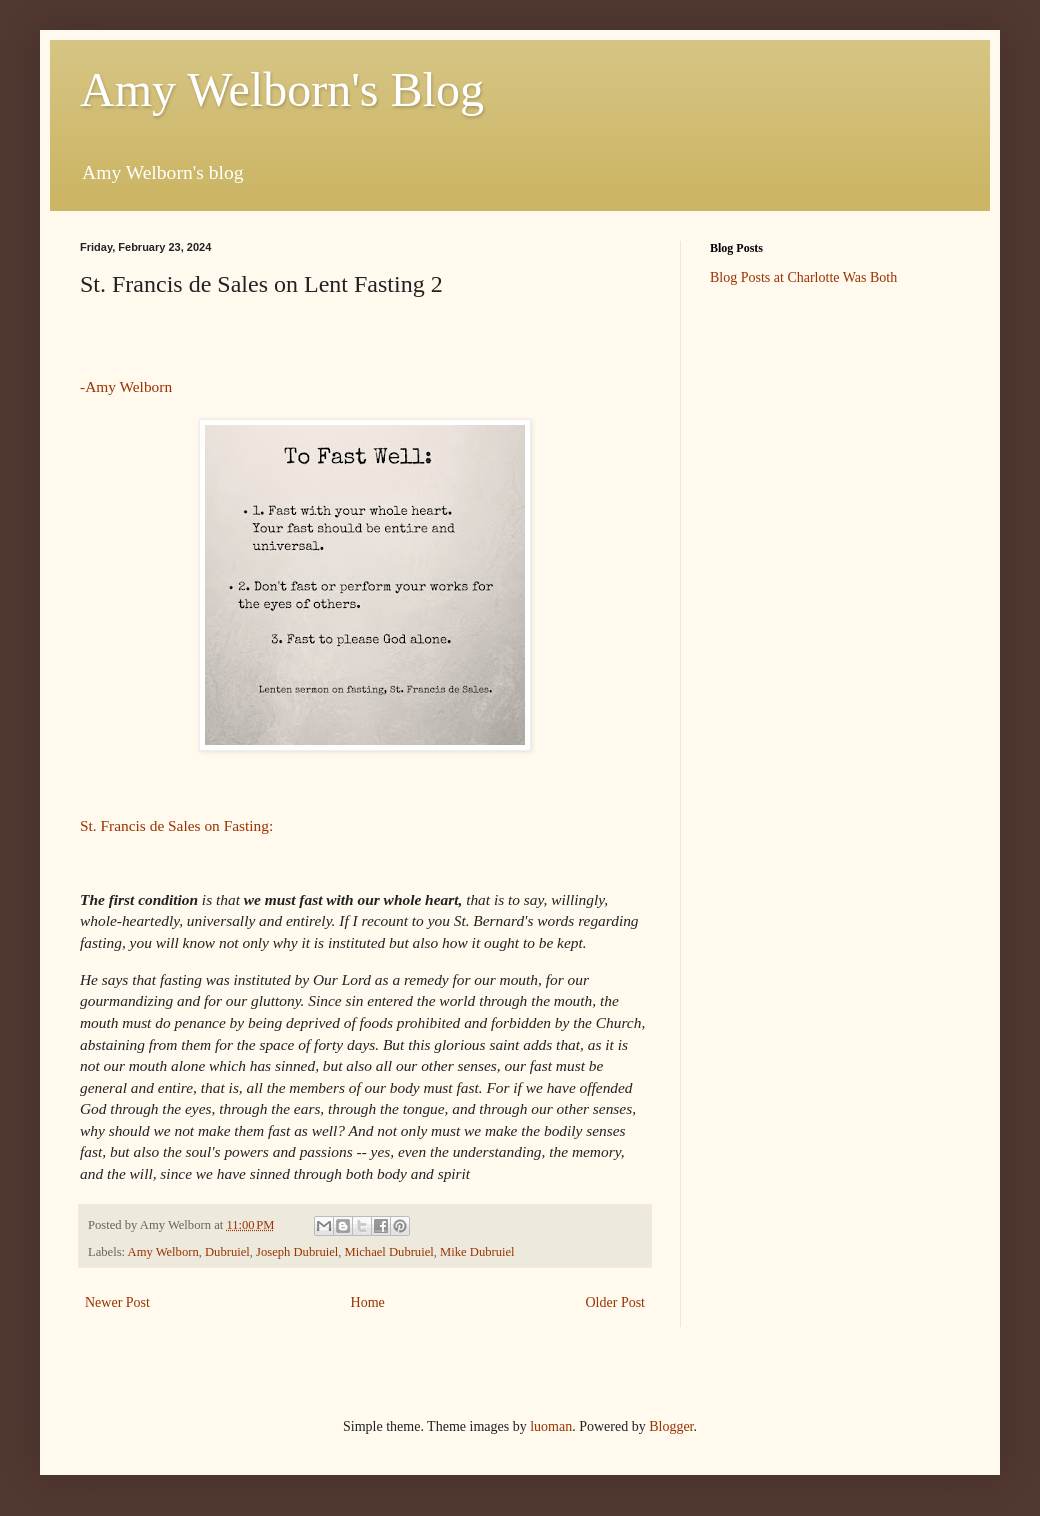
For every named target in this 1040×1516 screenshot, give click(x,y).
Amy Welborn (163, 1252)
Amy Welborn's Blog (282, 89)
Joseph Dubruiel (297, 1252)
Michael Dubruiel (389, 1252)
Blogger (671, 1426)
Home (368, 1302)
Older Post (616, 1302)
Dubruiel (227, 1252)
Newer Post (117, 1302)
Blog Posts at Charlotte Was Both (803, 277)
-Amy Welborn (126, 386)
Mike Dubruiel (477, 1252)
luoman (551, 1426)
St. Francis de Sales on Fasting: (176, 825)
